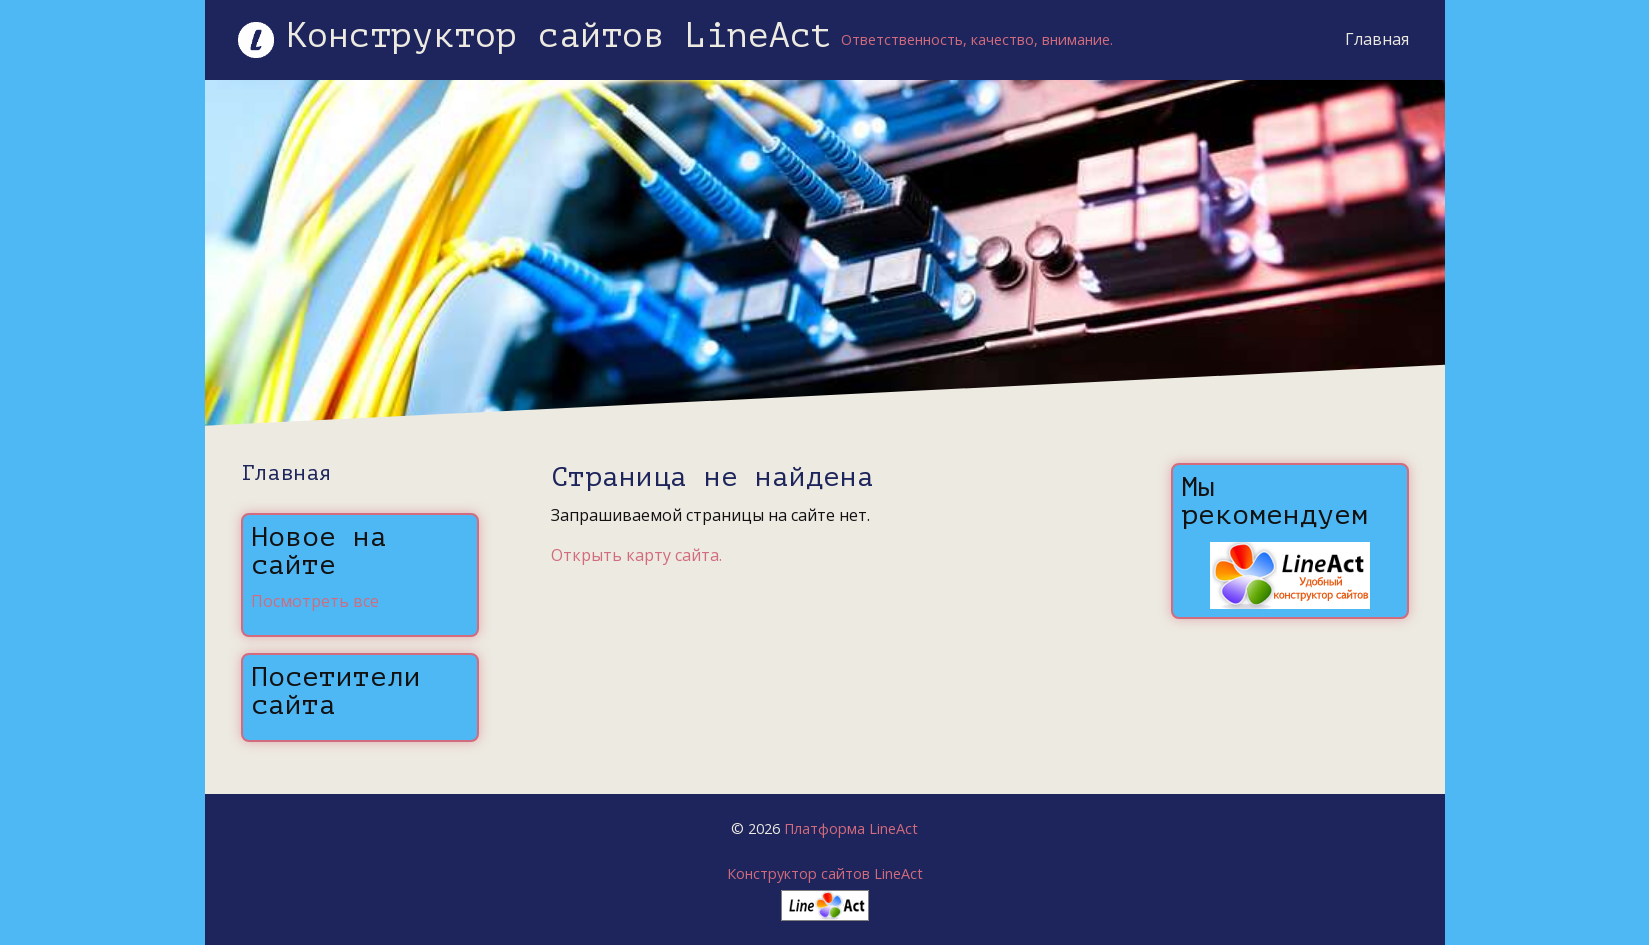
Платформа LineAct (851, 828)
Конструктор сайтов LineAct (825, 873)
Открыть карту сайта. (636, 555)
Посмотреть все (315, 601)
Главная (1377, 39)
